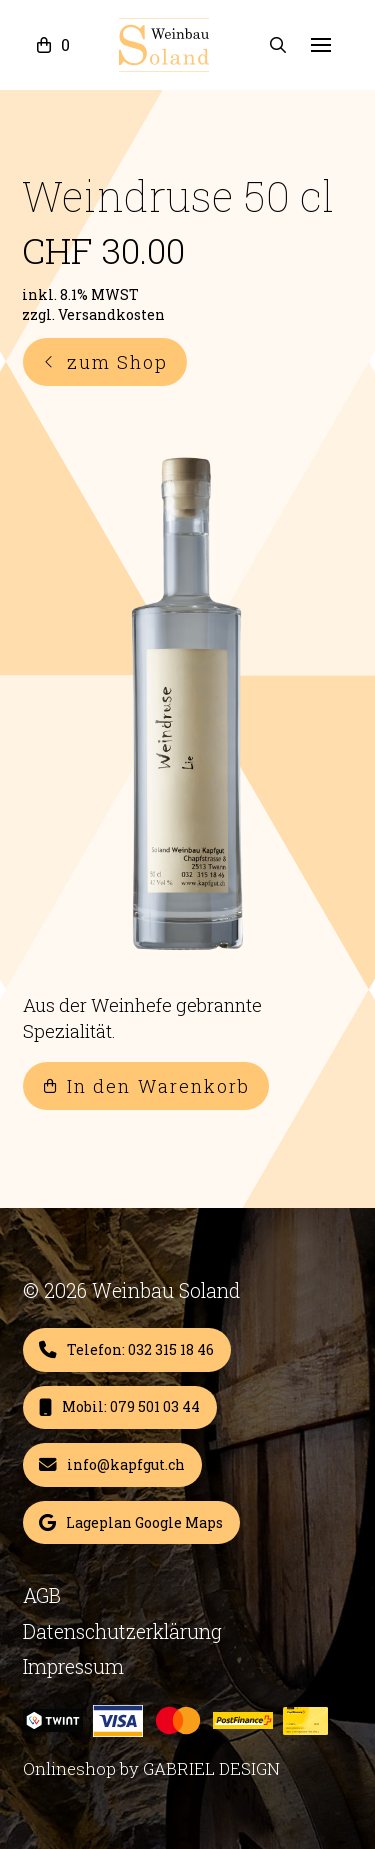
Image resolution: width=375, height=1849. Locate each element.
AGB (42, 1595)
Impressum (73, 1666)
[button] (51, 45)
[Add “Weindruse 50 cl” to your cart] (127, 1350)
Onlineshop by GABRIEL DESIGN (151, 1768)
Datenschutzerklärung (122, 1631)
